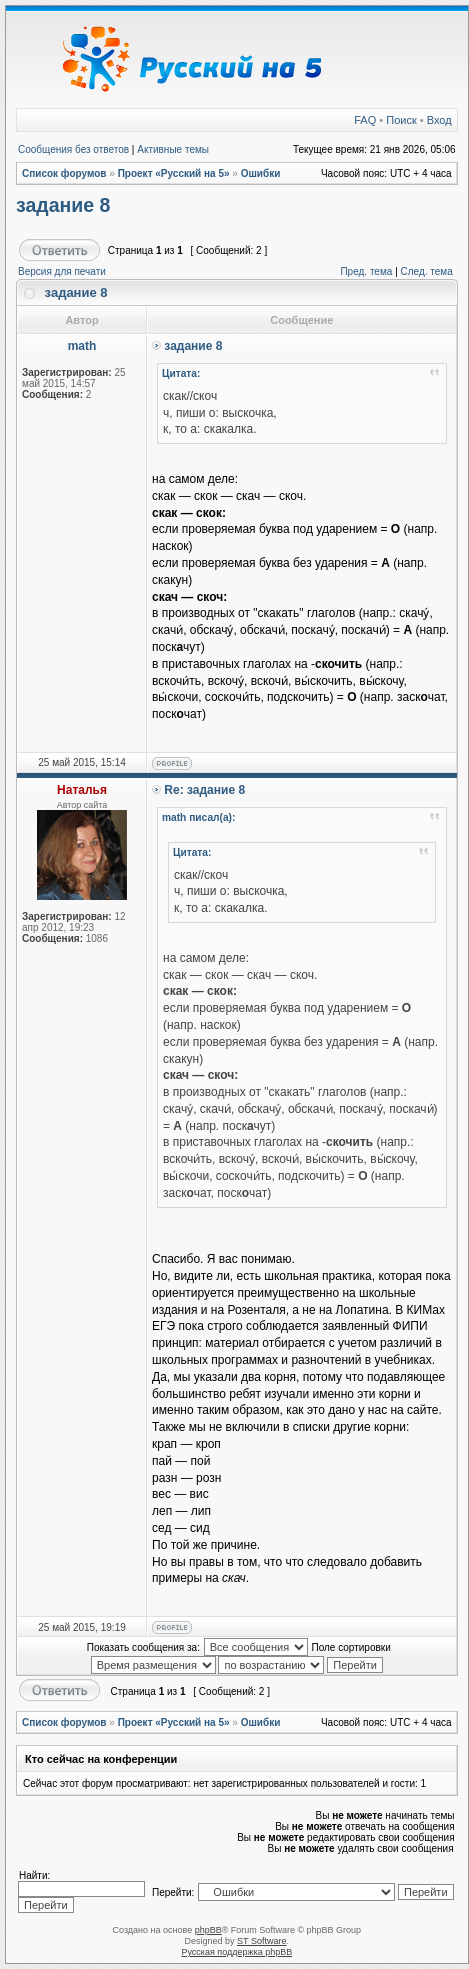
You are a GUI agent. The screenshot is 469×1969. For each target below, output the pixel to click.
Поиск (401, 120)
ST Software (261, 1941)
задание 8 (63, 205)
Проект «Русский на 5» (174, 173)
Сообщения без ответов (73, 149)
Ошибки (261, 173)
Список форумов (64, 173)
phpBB (208, 1930)
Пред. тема (366, 271)
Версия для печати (62, 271)
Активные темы (173, 149)
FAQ (365, 120)
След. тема (427, 271)
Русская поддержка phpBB (236, 1952)
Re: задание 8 (204, 790)
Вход (439, 120)
